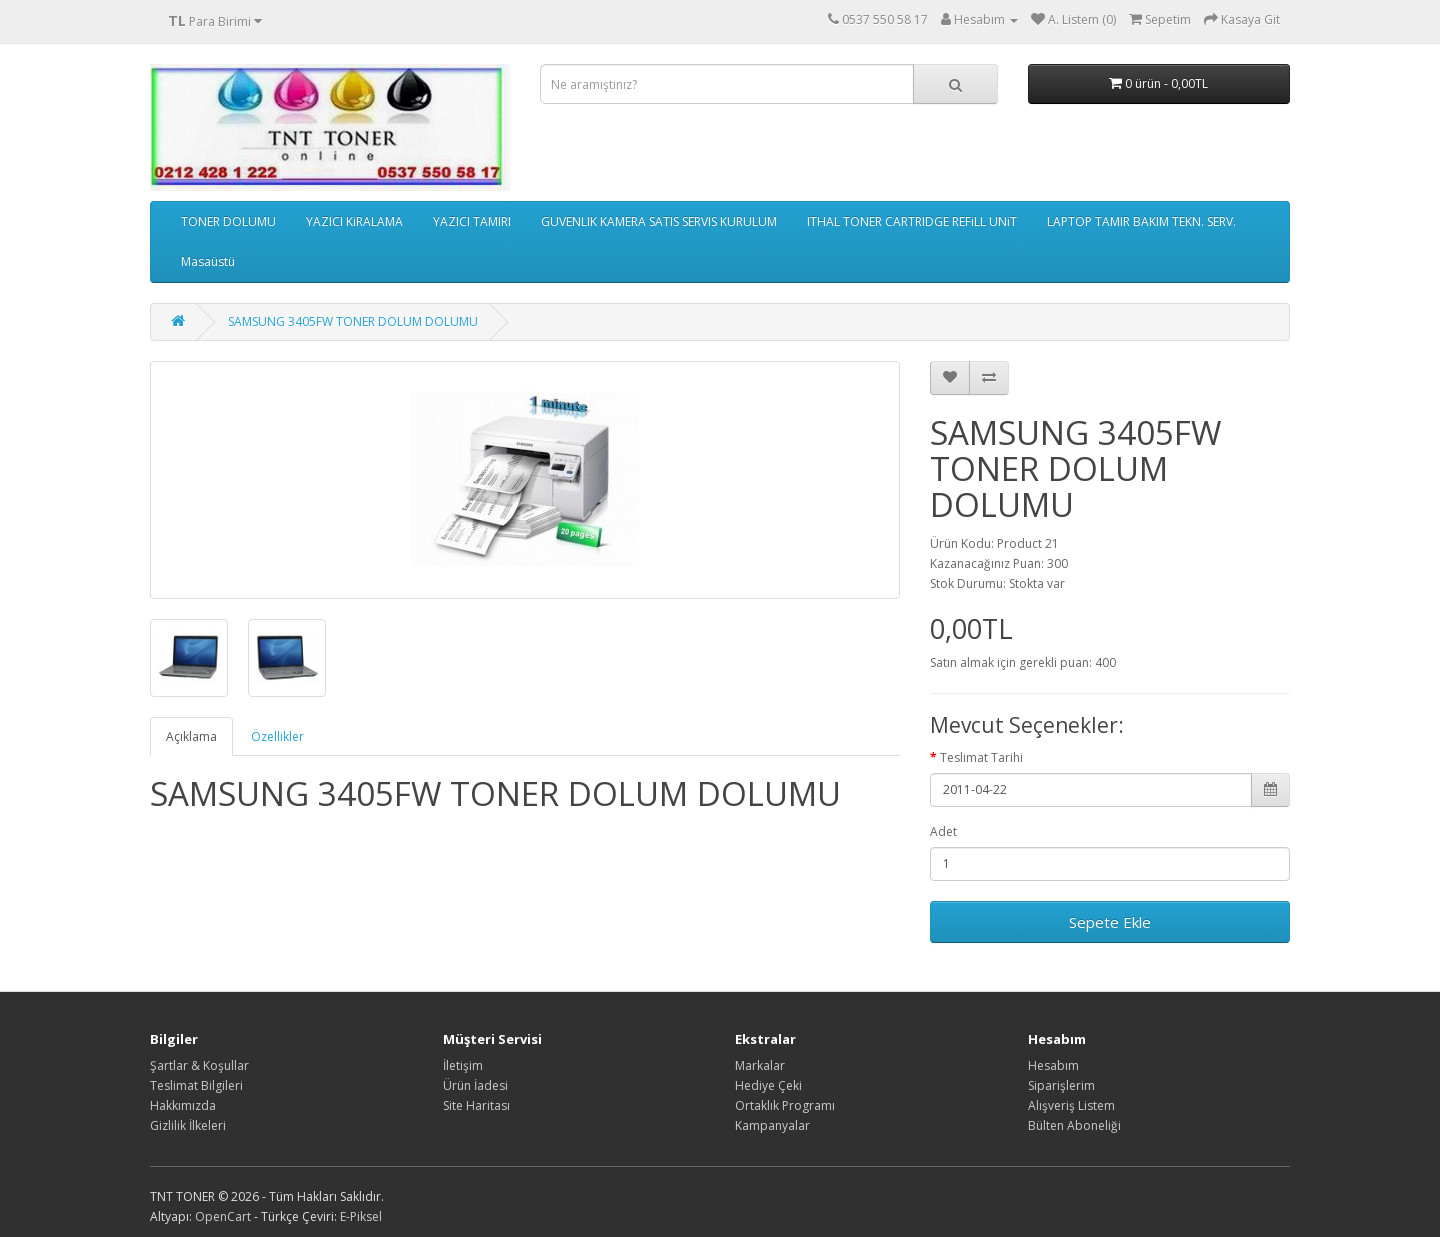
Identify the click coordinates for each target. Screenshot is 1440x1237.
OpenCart (223, 1216)
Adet (943, 831)
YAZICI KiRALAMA (354, 221)
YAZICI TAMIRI (472, 221)
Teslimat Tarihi (981, 757)
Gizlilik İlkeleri (188, 1125)
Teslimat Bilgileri (196, 1085)
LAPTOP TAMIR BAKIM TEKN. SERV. (1141, 221)
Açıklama (191, 736)
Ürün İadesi (475, 1085)
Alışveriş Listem (1071, 1105)
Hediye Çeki (768, 1085)
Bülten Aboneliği (1074, 1125)
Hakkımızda (183, 1105)
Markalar (760, 1065)
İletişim (463, 1065)
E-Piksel (361, 1216)
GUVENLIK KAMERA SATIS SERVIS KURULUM (659, 221)
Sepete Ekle (1110, 922)
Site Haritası (476, 1105)
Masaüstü (208, 261)
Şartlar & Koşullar (199, 1065)
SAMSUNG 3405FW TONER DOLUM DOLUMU (353, 321)
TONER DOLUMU (228, 221)
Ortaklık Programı (785, 1105)
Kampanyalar (772, 1125)
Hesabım (1053, 1065)
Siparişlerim (1061, 1085)
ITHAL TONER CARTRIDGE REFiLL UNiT (912, 221)
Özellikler (277, 736)
